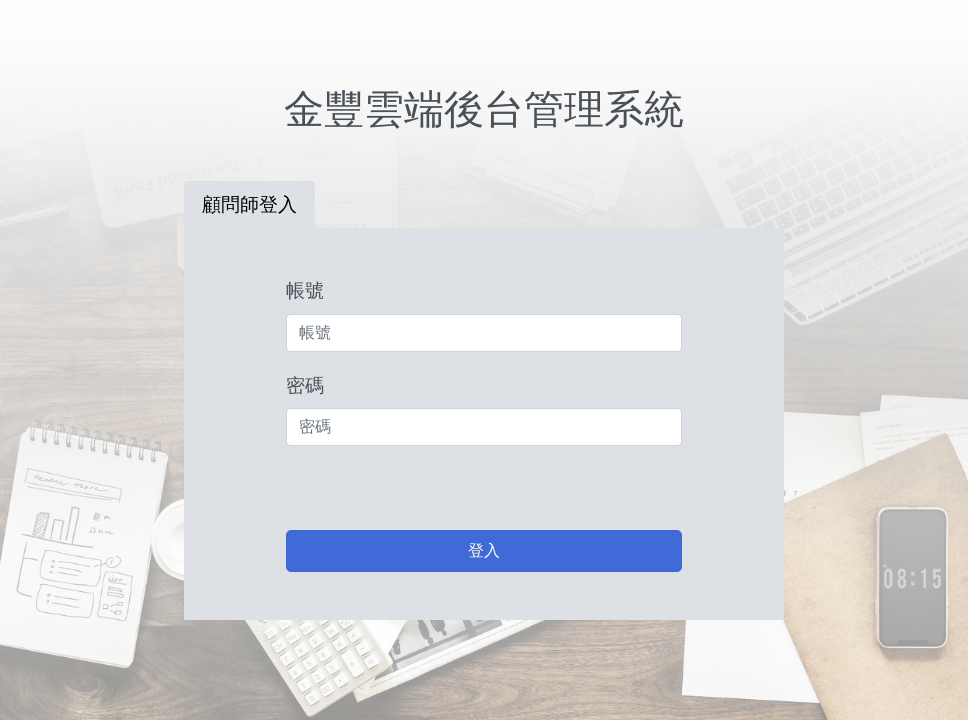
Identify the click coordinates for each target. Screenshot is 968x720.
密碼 (305, 385)
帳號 (305, 290)
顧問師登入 (249, 204)
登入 (484, 550)
